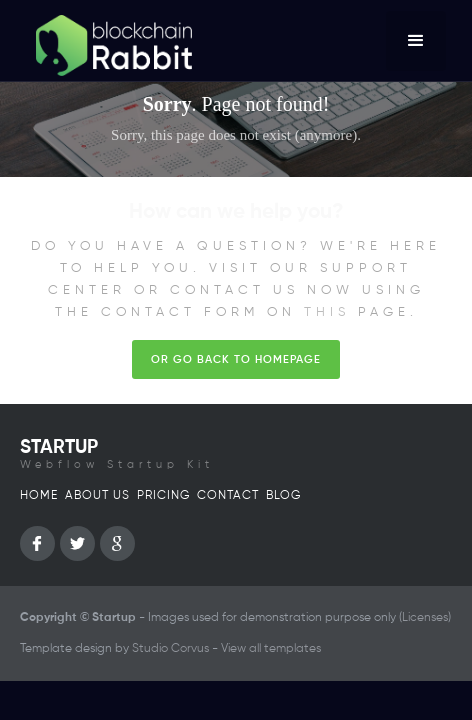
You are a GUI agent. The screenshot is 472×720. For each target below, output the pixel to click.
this (327, 312)
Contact (228, 496)
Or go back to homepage (236, 359)
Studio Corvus (170, 649)
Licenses (425, 618)
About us (97, 496)
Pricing (163, 496)
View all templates (271, 649)
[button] (416, 41)
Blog (283, 496)
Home (39, 496)
